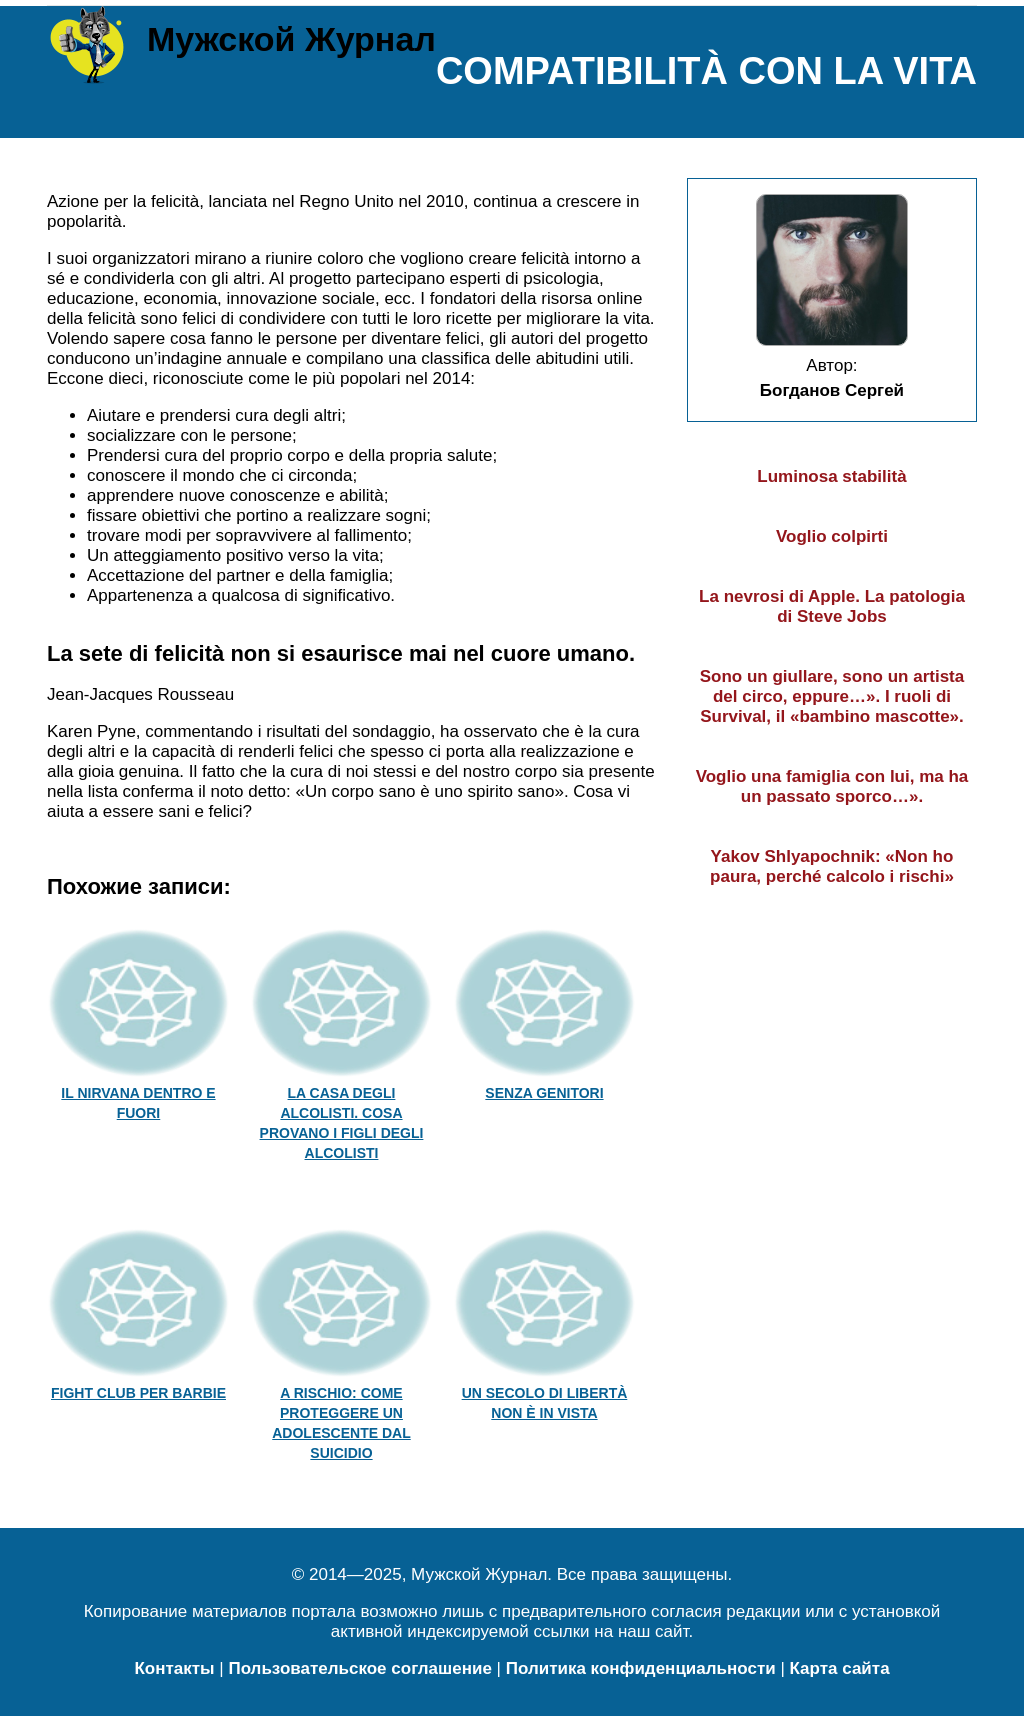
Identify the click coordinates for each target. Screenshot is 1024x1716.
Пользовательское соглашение (359, 1668)
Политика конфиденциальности (641, 1668)
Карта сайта (840, 1668)
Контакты (174, 1668)
